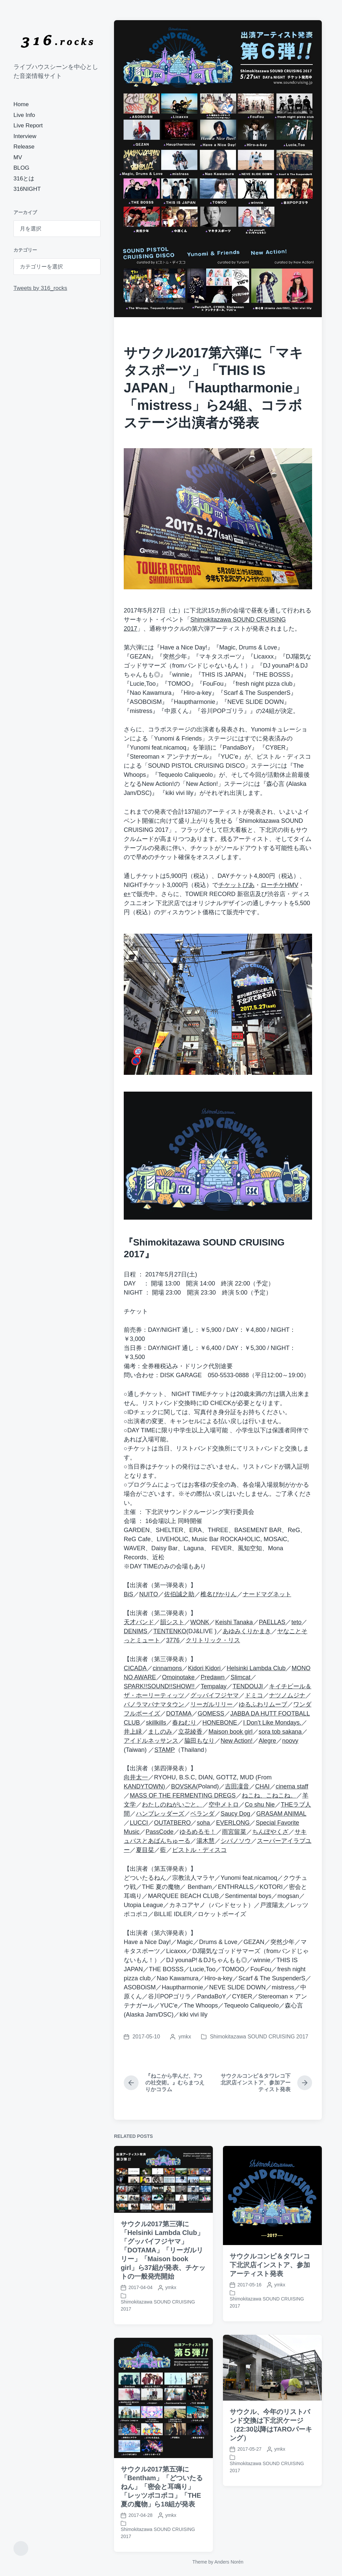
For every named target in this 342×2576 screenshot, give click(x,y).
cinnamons (167, 1668)
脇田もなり (199, 1740)
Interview (24, 136)
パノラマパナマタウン (154, 1704)
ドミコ (254, 1695)
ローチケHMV (279, 885)
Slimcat (241, 1677)
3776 (173, 1640)
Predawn (213, 1677)
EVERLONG (233, 1822)
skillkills (156, 1722)
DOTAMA (179, 1713)
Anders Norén (228, 2562)
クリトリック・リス (213, 1640)
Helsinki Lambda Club (256, 1668)
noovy (290, 1740)
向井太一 (136, 1777)
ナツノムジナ (287, 1695)
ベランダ (202, 1813)
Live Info (24, 115)
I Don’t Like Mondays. (272, 1722)
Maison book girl (230, 1731)
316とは (23, 178)
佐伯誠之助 (179, 1594)
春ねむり (184, 1722)
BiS (128, 1594)
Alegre (267, 1740)
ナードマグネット (267, 1594)
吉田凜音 (237, 1786)
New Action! (237, 1740)
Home (21, 104)
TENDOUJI (248, 1686)
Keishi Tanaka (234, 1622)
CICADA (135, 1668)
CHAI (262, 1786)
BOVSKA (183, 1786)
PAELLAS (272, 1622)
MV (17, 157)
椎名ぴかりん (218, 1594)
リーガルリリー (211, 1704)
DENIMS (135, 1631)
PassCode (160, 1831)
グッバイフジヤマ (214, 1695)
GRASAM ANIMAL (281, 1813)
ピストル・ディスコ (199, 1850)
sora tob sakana (280, 1731)
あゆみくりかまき (247, 1631)
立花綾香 (190, 1731)
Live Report (28, 125)
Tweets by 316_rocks (40, 288)
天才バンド (139, 1622)
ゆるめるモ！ (198, 1831)
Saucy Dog (235, 1813)
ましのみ (160, 1731)
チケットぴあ (236, 885)
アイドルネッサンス (151, 1740)
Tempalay (214, 1686)
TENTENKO (169, 1631)
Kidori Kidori (204, 1668)
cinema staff (292, 1786)
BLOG (21, 168)
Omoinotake (178, 1677)
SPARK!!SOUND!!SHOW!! (159, 1686)
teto (296, 1622)
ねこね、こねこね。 (269, 1795)
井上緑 (133, 1731)
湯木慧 (205, 1841)
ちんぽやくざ (270, 1831)
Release (23, 146)
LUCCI (139, 1822)
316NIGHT (27, 189)
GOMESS (211, 1713)
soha (203, 1822)
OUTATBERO (172, 1822)
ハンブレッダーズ (160, 1813)
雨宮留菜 (234, 1831)
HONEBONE (219, 1722)
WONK (199, 1622)
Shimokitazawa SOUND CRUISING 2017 (259, 2036)
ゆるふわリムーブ (263, 1704)
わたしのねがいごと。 (172, 1804)
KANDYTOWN (143, 1786)
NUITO (148, 1594)
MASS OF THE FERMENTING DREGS (183, 1795)
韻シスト (172, 1622)
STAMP (164, 1749)
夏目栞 (145, 1850)
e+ (127, 894)
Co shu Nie (260, 1804)
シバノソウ (236, 1841)
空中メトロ (223, 1804)
